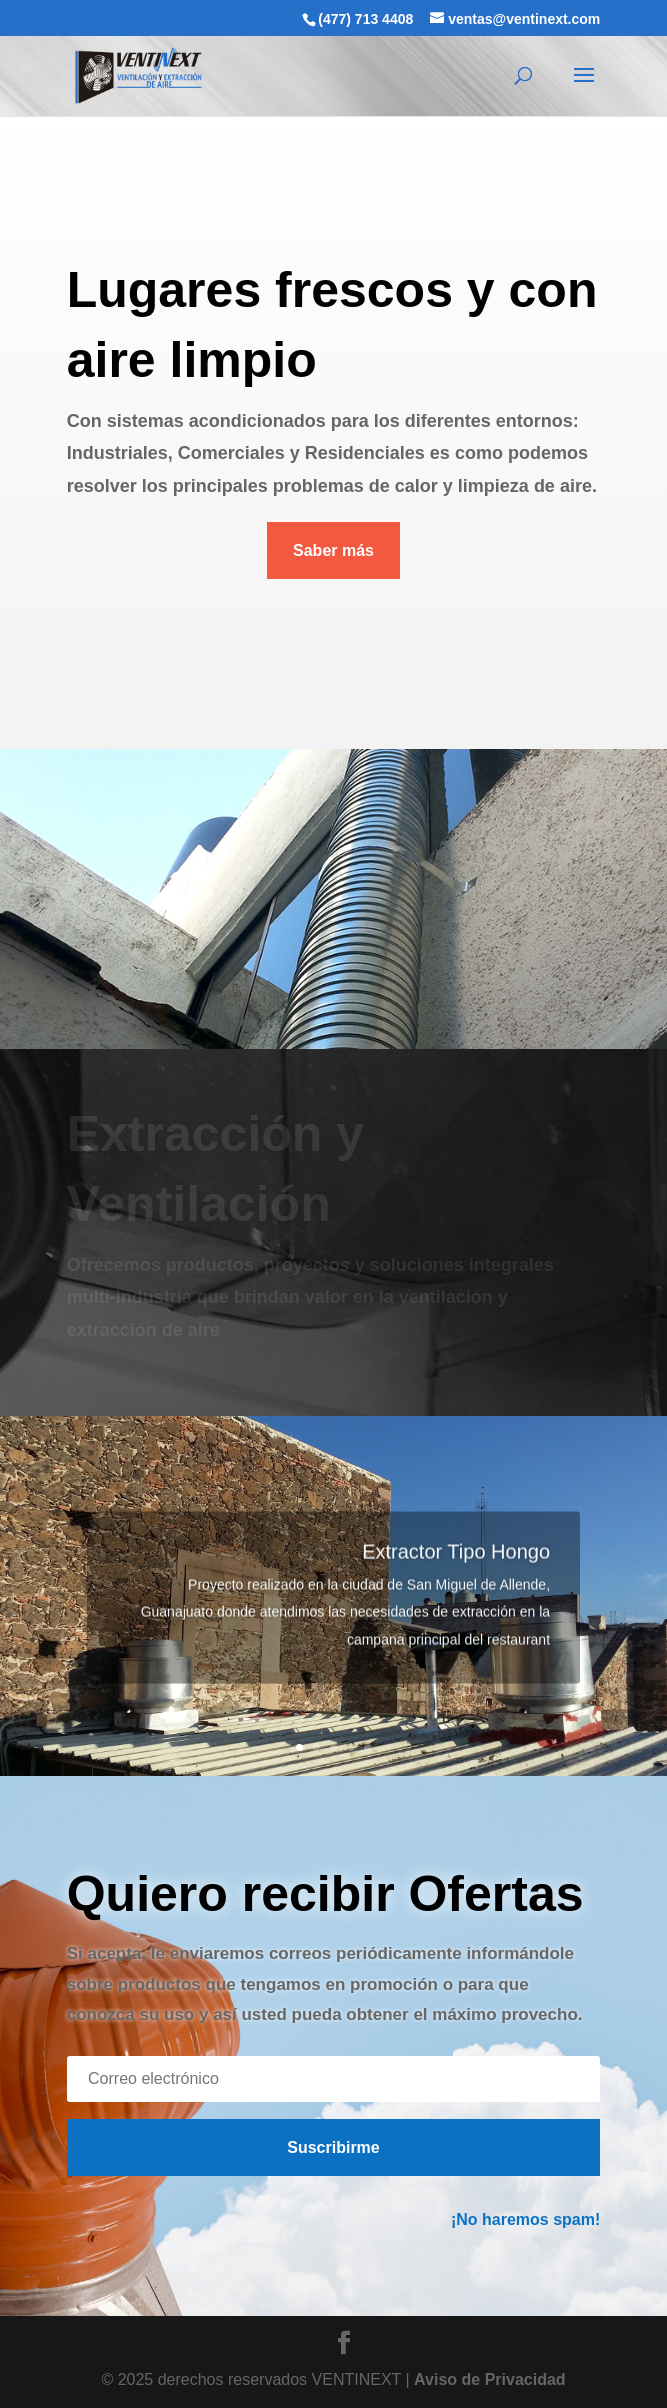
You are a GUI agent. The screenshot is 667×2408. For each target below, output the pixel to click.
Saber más (333, 550)
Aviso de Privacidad (489, 2379)
